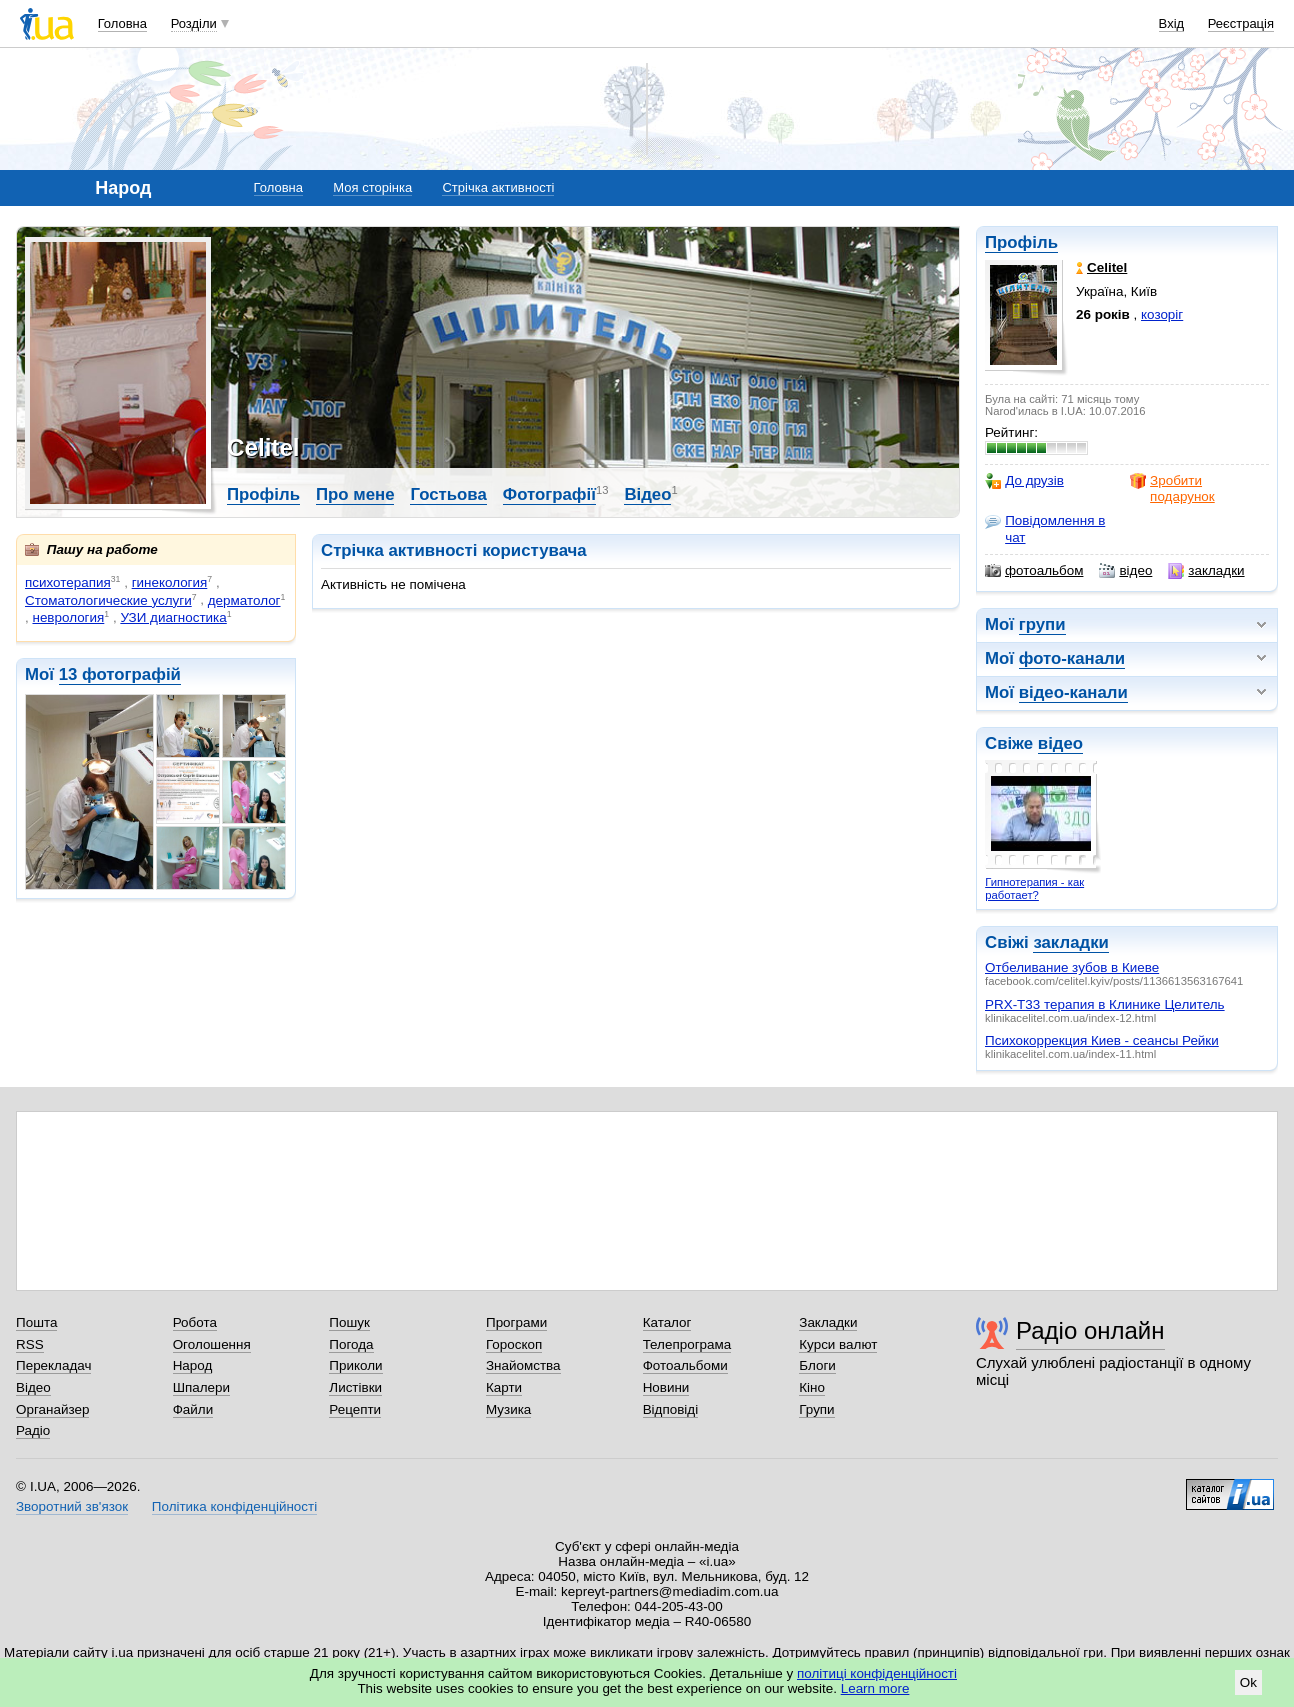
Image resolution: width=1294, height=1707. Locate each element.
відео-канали (1073, 692)
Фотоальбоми (685, 1365)
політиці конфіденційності (877, 1673)
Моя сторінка (372, 187)
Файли (193, 1409)
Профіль (1021, 242)
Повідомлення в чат (1045, 528)
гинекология (170, 582)
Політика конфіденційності (234, 1506)
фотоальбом (1034, 571)
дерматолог (244, 600)
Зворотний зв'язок (72, 1506)
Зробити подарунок (1172, 488)
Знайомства (523, 1365)
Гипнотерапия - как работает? (1034, 888)
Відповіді (671, 1409)
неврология (68, 617)
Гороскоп (514, 1344)
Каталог (667, 1322)
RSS (30, 1344)
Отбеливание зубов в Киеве (1072, 967)
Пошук (349, 1322)
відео (1125, 571)
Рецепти (355, 1409)
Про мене (355, 494)
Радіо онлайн (1090, 1330)
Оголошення (212, 1344)
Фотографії (549, 494)
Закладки (828, 1322)
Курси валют (838, 1344)
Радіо (33, 1430)
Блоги (817, 1365)
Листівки (355, 1387)
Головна (122, 23)
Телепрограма (687, 1344)
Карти (504, 1387)
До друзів (1024, 481)
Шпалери (201, 1387)
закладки (1206, 571)
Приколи (355, 1365)
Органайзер (52, 1409)
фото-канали (1072, 658)
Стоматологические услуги (108, 600)
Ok (1248, 1682)
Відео (647, 494)
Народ (193, 1365)
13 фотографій (120, 674)
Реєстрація (1241, 23)
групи (1042, 624)
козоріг (1162, 314)
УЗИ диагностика (173, 617)
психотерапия (68, 582)
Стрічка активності (498, 187)
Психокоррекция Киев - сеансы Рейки (1102, 1040)
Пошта (36, 1322)
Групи (816, 1409)
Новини (666, 1387)
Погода (351, 1344)
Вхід (1172, 23)
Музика (508, 1409)
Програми (516, 1322)
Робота (195, 1322)
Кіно (812, 1387)
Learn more (875, 1688)
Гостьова (448, 494)
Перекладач (53, 1365)
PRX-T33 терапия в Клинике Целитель (1105, 1004)
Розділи (194, 23)
